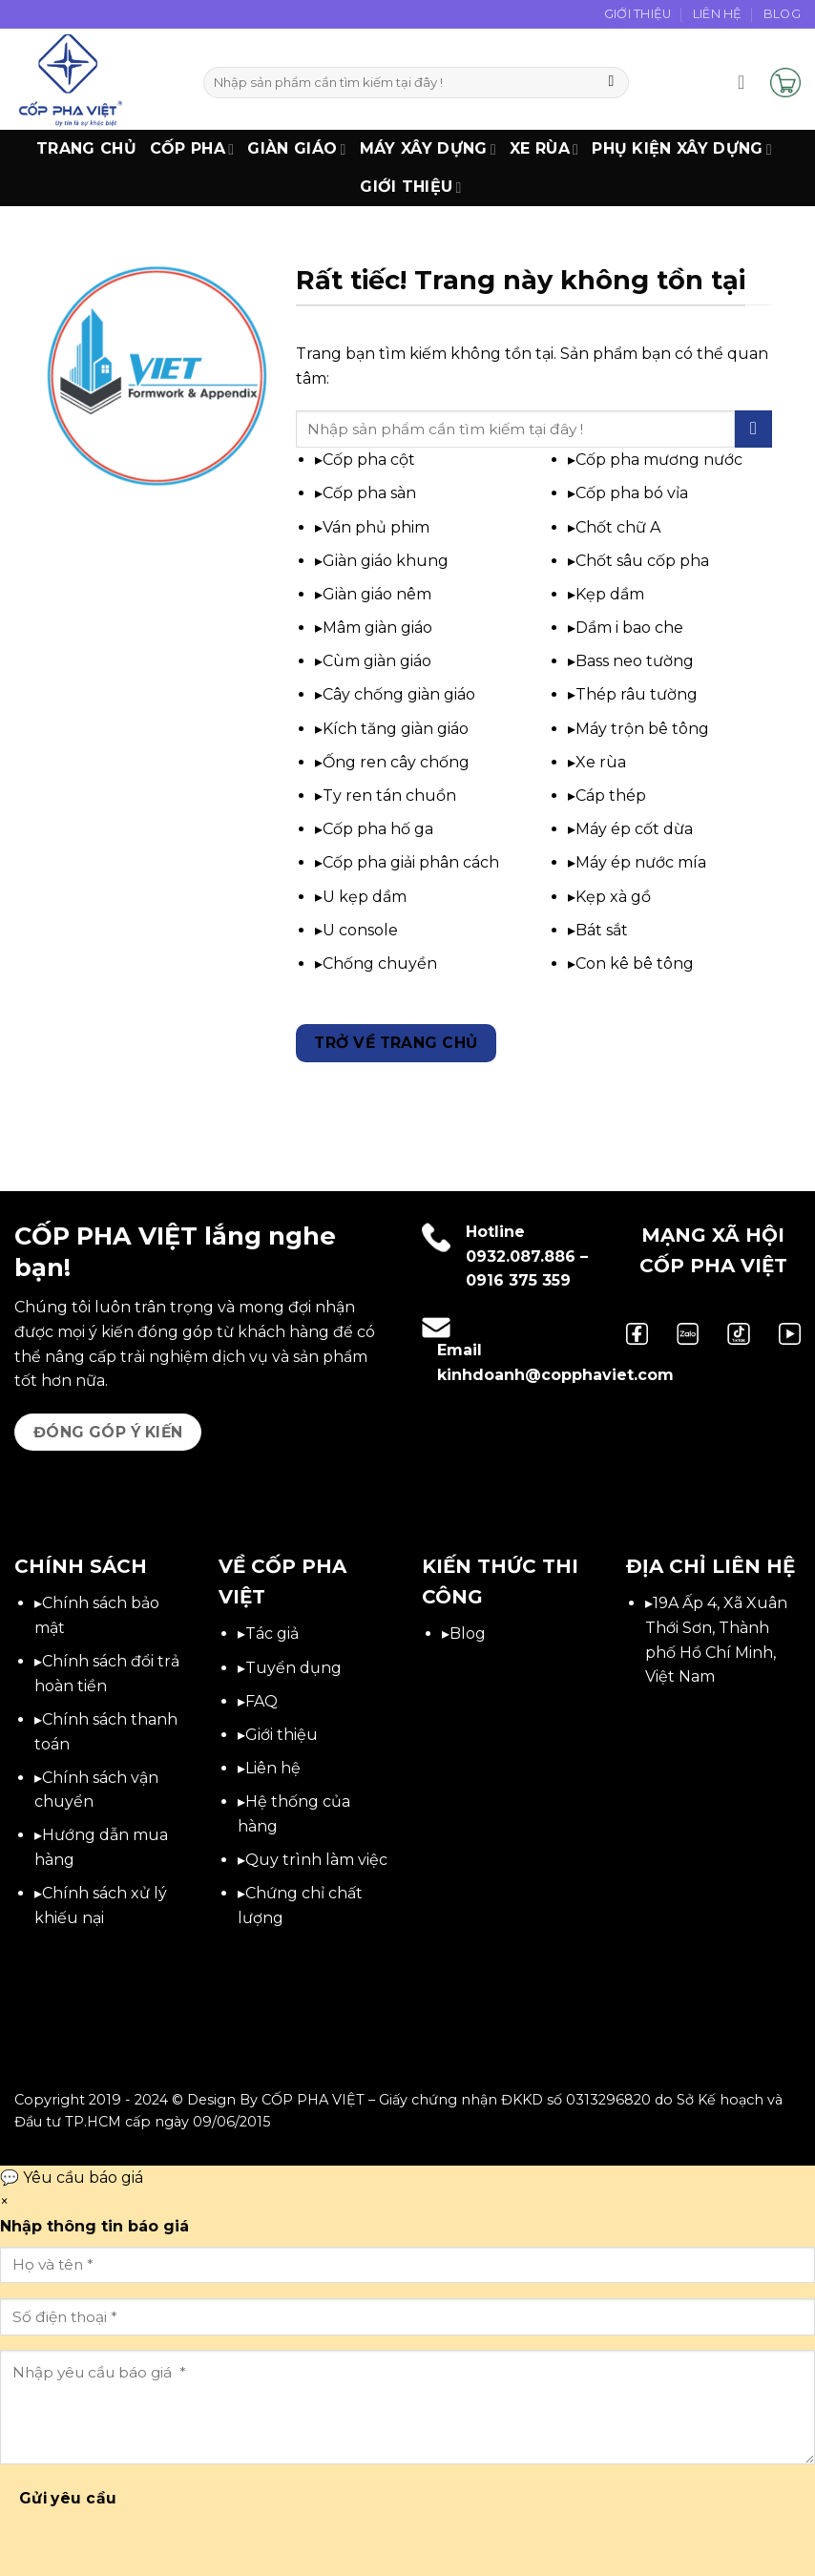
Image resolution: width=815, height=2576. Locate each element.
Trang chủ (86, 148)
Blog (782, 14)
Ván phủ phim (376, 527)
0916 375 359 (518, 1280)
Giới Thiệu (638, 14)
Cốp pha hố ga (378, 829)
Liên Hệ (717, 14)
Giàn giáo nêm (377, 594)
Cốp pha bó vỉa (631, 493)
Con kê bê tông (634, 963)
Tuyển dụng (293, 1668)
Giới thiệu (411, 187)
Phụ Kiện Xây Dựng (682, 148)
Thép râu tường (636, 694)
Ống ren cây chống (396, 762)
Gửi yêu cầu (68, 2498)
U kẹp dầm (365, 897)
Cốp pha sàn (369, 493)
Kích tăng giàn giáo (396, 729)
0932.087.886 (520, 1256)
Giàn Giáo (296, 148)
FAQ (261, 1701)
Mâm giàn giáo (377, 627)
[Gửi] (611, 83)
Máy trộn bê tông (642, 729)
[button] (747, 82)
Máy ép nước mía (640, 862)
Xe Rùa (544, 148)
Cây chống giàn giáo (399, 694)
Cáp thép (610, 795)
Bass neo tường (634, 661)
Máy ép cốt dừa (634, 829)
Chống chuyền (380, 963)
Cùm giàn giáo (377, 661)
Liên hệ (273, 1768)
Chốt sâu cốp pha (642, 561)
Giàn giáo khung (386, 561)
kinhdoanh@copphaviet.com (555, 1375)
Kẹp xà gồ (613, 897)
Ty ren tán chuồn (389, 795)
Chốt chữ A (617, 527)
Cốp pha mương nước (658, 459)
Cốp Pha (192, 148)
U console (360, 930)
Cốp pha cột (369, 459)
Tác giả (272, 1633)
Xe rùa (600, 762)
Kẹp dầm (609, 594)
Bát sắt (601, 930)
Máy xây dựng (428, 148)
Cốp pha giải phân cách (411, 862)
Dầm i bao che (629, 627)
